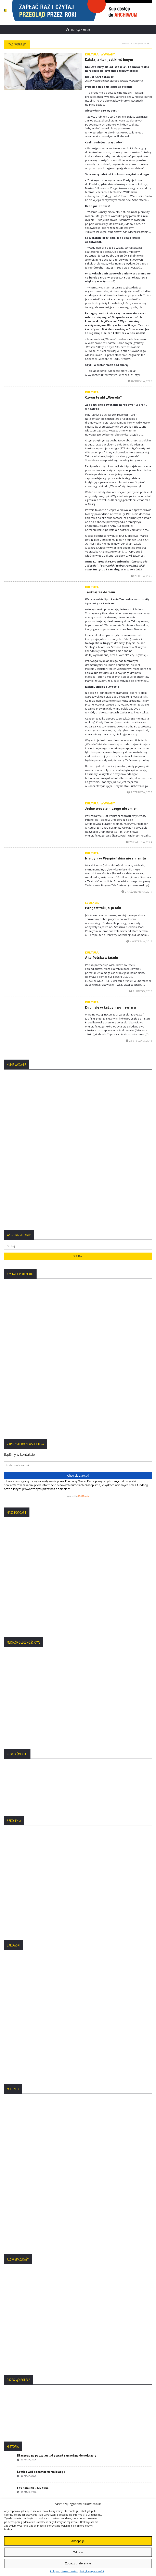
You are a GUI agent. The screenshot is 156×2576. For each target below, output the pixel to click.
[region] (98, 9)
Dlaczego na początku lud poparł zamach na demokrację (56, 2017)
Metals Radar (14, 2120)
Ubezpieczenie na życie (19, 2322)
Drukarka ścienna (17, 2094)
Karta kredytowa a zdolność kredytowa (30, 2171)
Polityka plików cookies (64, 2571)
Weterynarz (11, 2246)
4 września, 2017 (139, 938)
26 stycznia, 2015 (139, 1037)
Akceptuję (78, 2541)
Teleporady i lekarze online (22, 2196)
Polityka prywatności (92, 2571)
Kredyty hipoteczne (18, 2146)
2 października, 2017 (136, 888)
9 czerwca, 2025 (139, 789)
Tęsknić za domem (100, 589)
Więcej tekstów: (78, 2067)
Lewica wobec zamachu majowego (41, 2034)
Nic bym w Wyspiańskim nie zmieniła (115, 855)
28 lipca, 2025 (141, 572)
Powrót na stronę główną (135, 40)
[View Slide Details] (98, 9)
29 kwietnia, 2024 (139, 839)
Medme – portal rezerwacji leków (27, 2296)
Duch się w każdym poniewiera (110, 1004)
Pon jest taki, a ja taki (103, 905)
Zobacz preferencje (78, 2563)
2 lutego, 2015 (140, 988)
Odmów (78, 2552)
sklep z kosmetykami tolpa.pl (24, 2373)
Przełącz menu (78, 26)
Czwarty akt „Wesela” (103, 394)
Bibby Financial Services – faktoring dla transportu (37, 2347)
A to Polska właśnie (101, 954)
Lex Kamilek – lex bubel (33, 2050)
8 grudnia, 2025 (140, 378)
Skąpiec (9, 2221)
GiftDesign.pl (12, 2271)
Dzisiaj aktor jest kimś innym (109, 56)
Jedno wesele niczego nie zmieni (112, 805)
